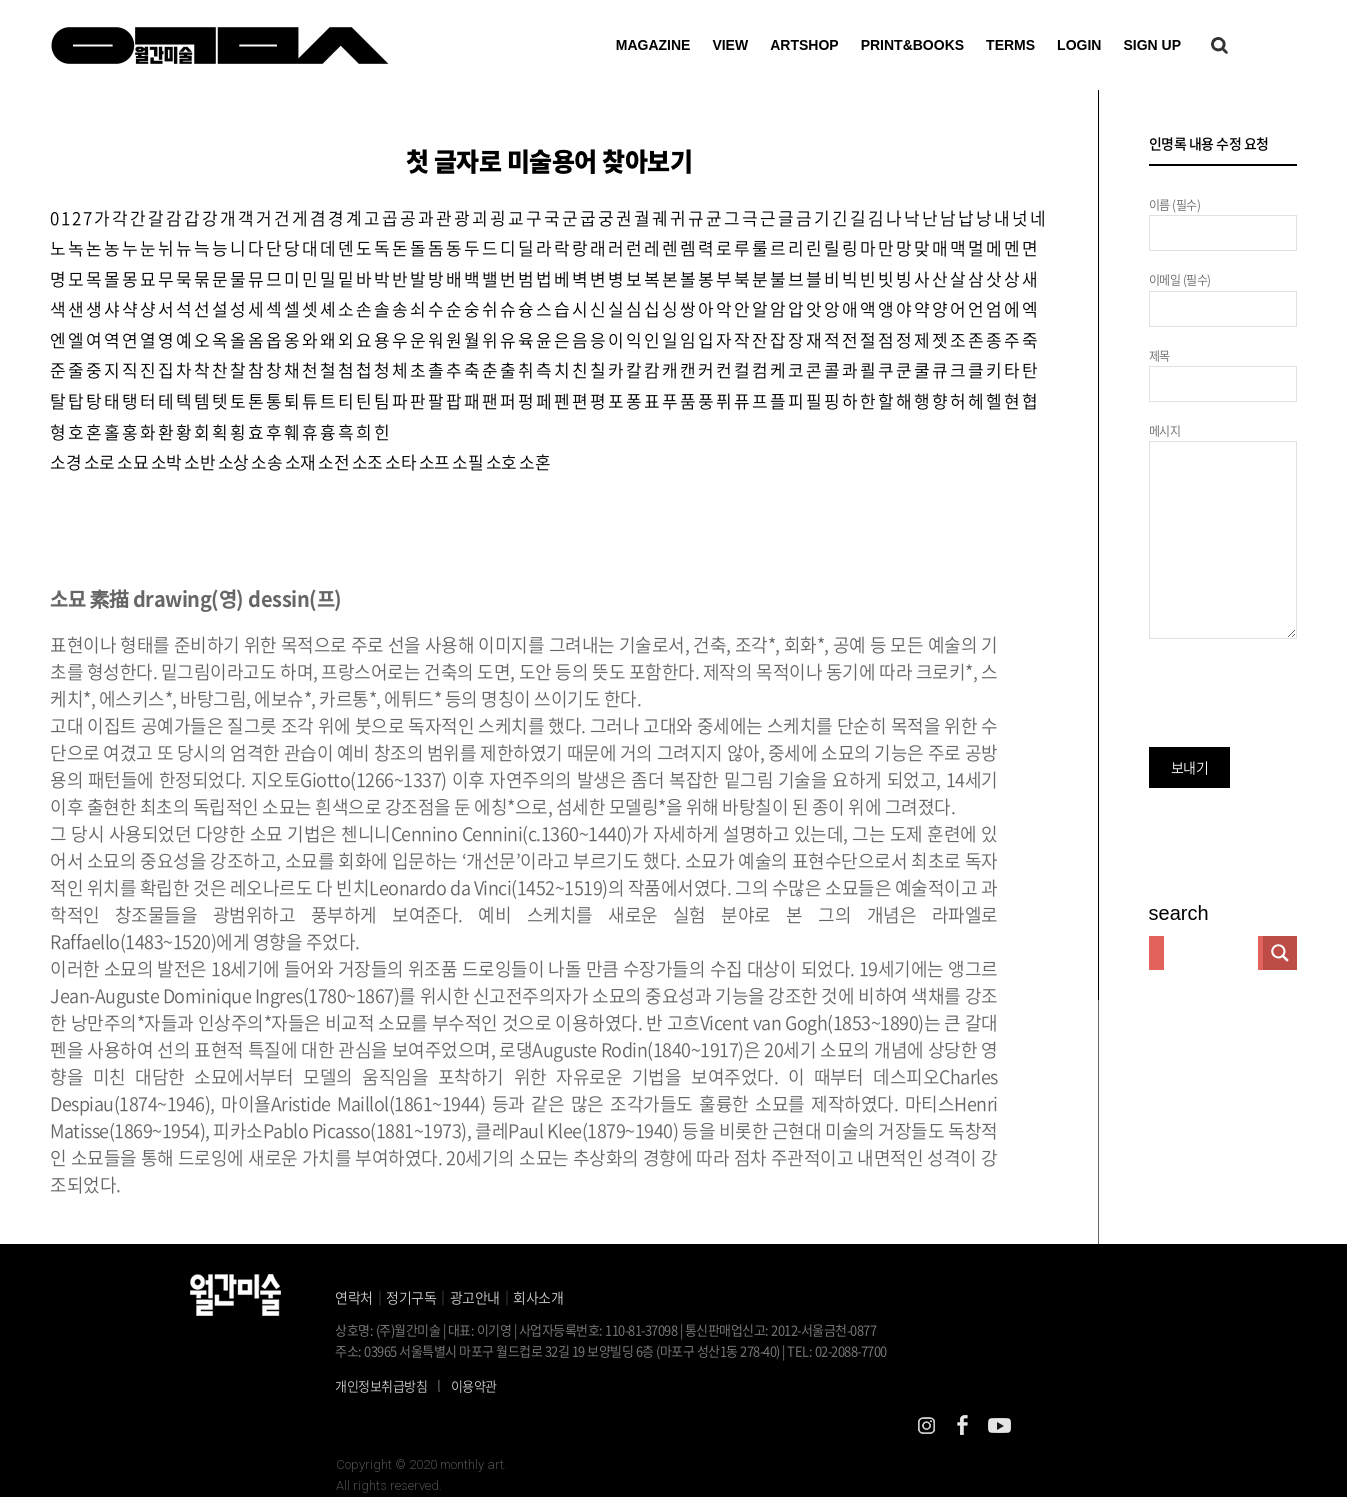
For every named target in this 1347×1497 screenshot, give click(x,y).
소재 (300, 461)
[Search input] (1211, 953)
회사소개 (538, 1297)
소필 (467, 461)
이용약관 (474, 1385)
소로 (99, 461)
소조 (367, 461)
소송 (266, 461)
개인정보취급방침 (381, 1385)
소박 (166, 461)
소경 (65, 461)
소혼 (534, 461)
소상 (233, 461)
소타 (400, 461)
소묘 (132, 461)
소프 (434, 461)
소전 (333, 461)
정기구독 (411, 1297)
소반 (199, 461)
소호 (501, 461)
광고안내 (475, 1297)
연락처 (354, 1297)
